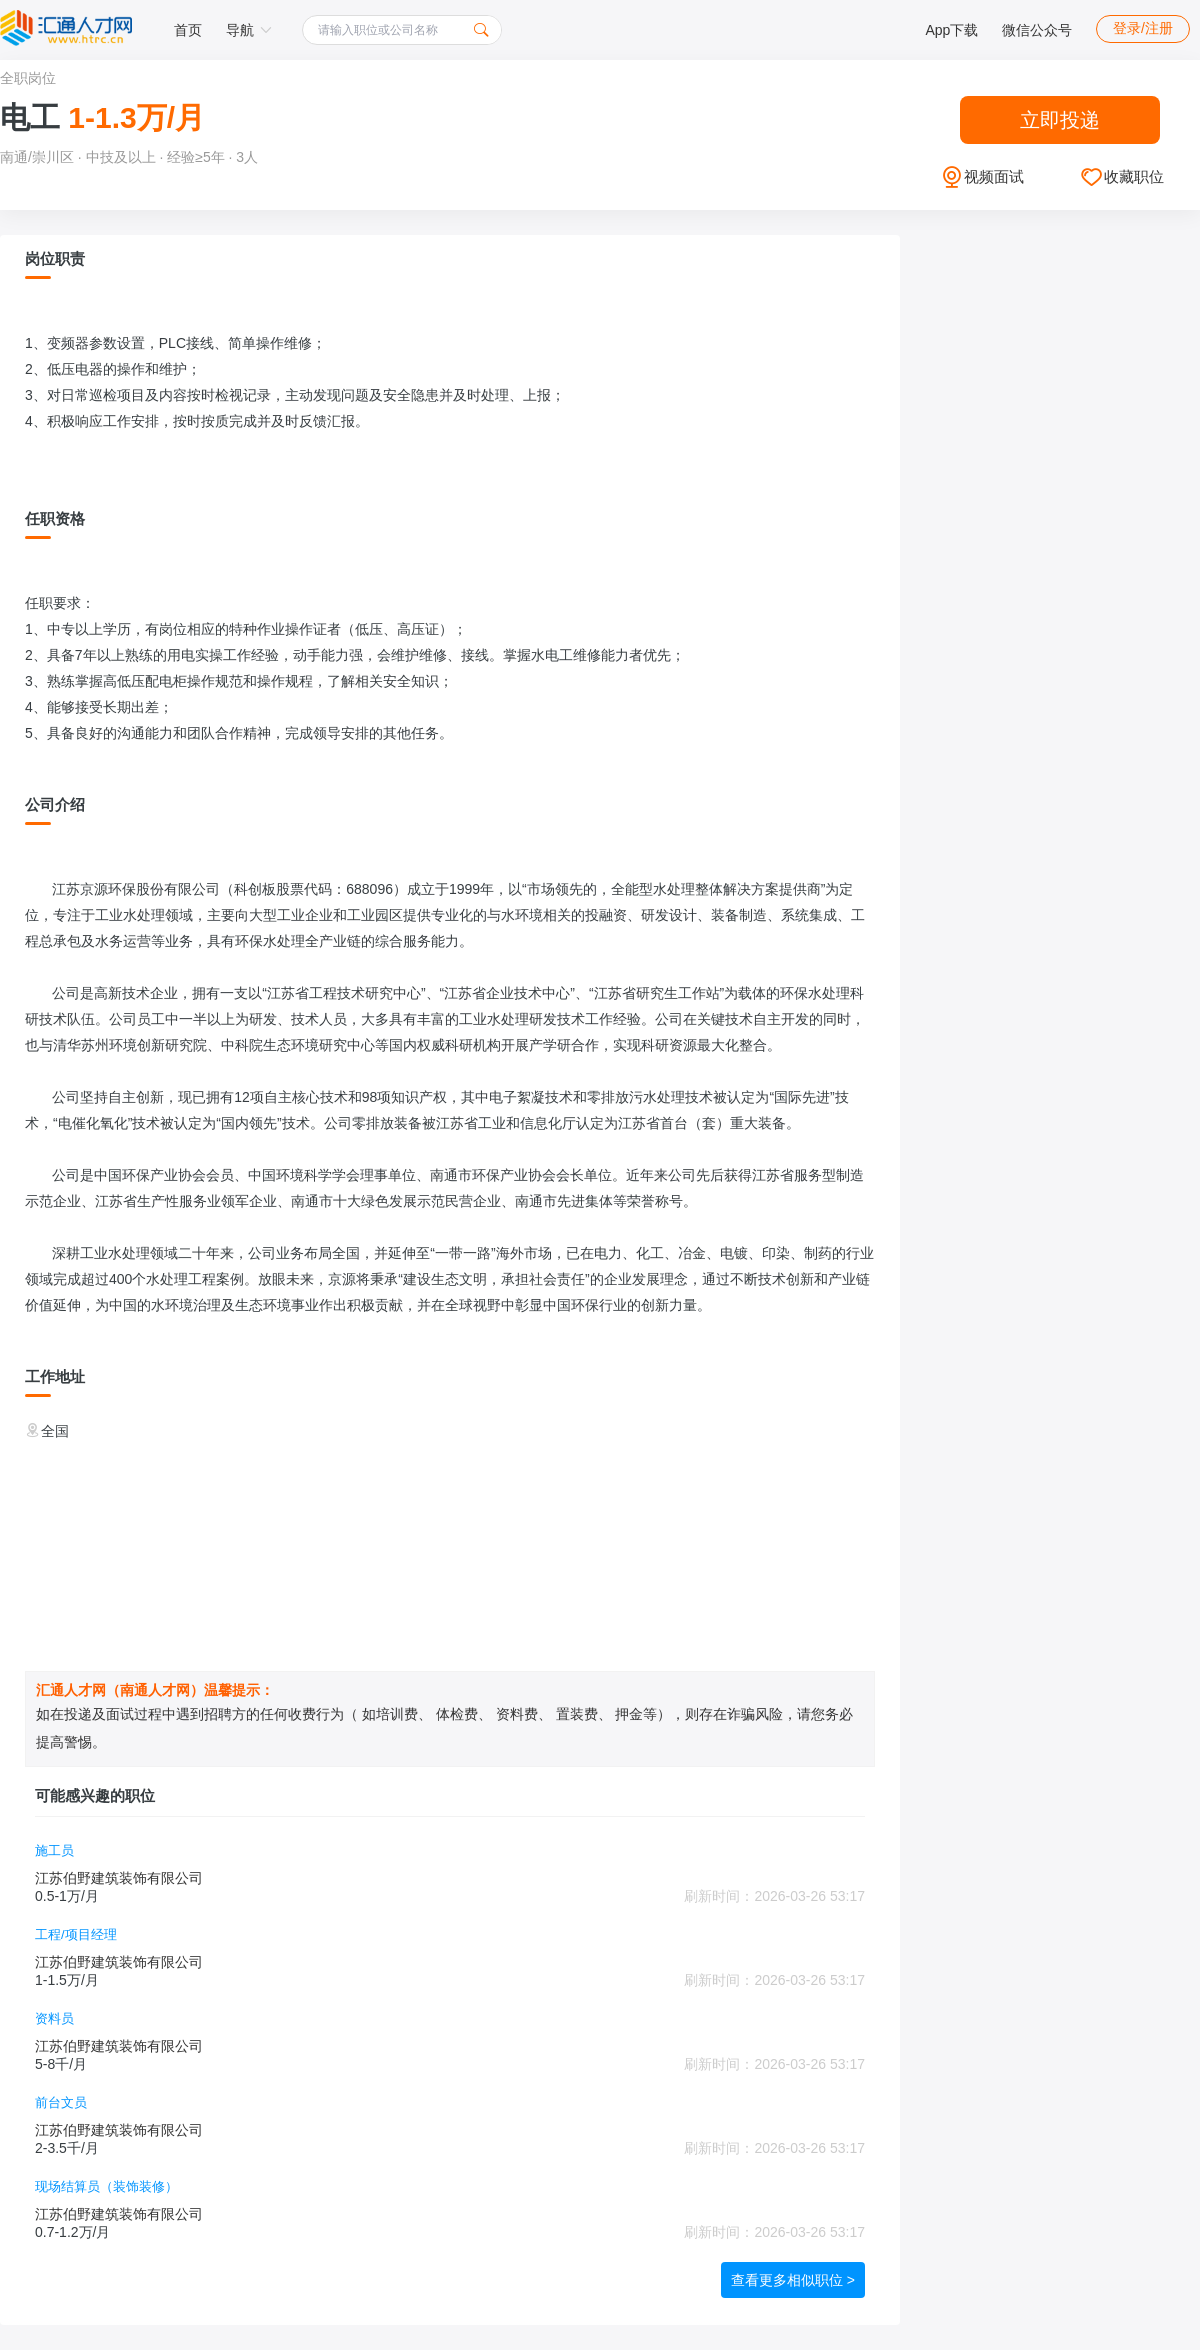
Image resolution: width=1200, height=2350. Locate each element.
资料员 (54, 2018)
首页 (188, 30)
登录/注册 (1143, 28)
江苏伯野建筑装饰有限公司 (119, 1878)
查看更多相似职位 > (793, 2280)
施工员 (54, 1850)
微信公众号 (1037, 30)
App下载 (951, 30)
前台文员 (61, 2102)
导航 (249, 30)
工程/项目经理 (76, 1934)
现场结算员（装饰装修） (106, 2186)
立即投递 (1060, 120)
